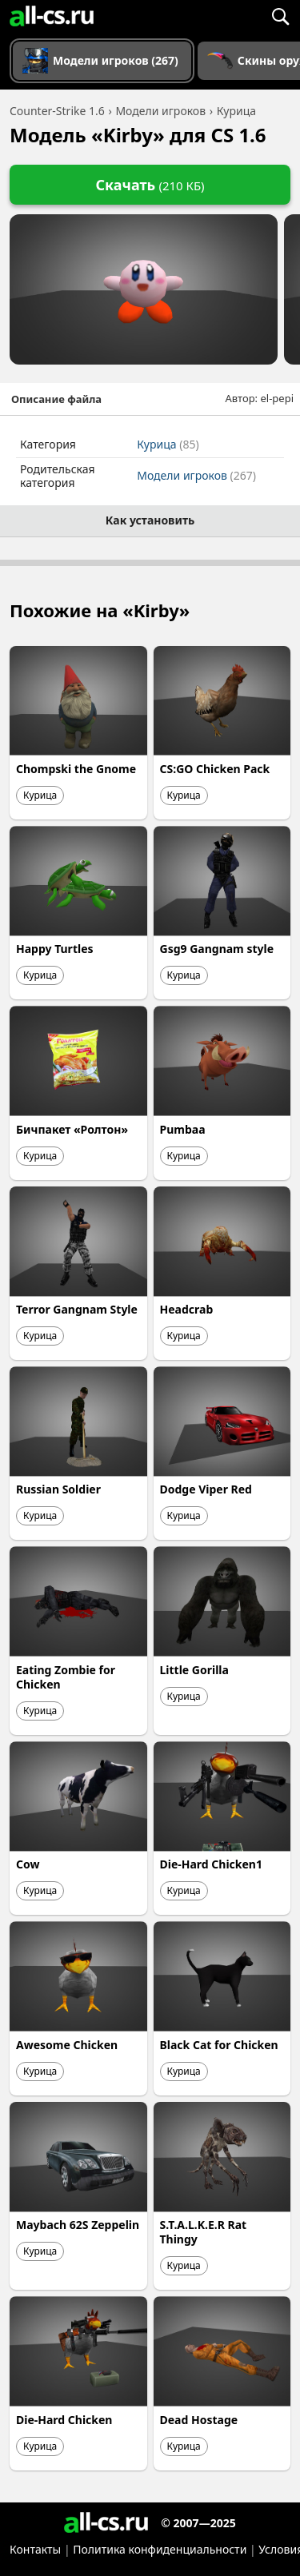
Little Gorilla (194, 1669)
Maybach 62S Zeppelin (77, 2224)
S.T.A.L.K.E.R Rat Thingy (203, 2232)
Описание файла (56, 399)
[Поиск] (280, 16)
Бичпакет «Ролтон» (72, 1129)
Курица (167, 444)
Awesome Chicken (67, 2044)
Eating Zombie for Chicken (65, 1677)
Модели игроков (196, 475)
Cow (27, 1864)
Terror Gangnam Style (77, 1309)
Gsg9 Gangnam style (217, 948)
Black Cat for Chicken (219, 2044)
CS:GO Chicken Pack (215, 768)
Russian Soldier (58, 1489)
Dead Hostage (199, 2419)
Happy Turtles (55, 948)
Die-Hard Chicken (64, 2419)
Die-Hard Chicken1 (211, 1864)
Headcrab (187, 1309)
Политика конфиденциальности (159, 2549)
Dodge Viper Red (206, 1489)
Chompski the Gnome (76, 768)
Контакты (35, 2549)
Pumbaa (183, 1129)
